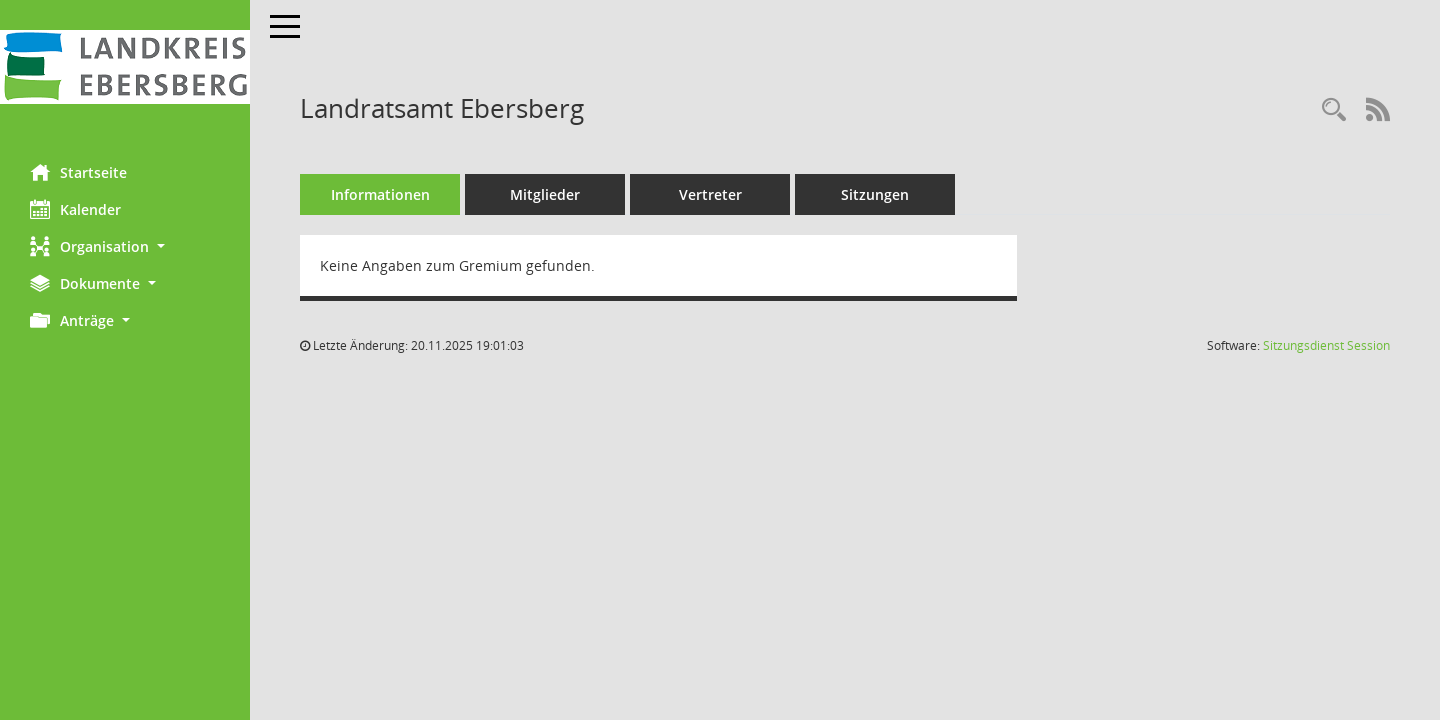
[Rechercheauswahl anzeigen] (1334, 110)
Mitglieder (545, 194)
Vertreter (710, 194)
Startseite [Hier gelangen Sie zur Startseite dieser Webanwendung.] (78, 172)
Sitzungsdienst (1326, 345)
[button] (125, 246)
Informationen (380, 194)
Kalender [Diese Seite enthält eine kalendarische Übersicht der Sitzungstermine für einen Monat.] (75, 209)
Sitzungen (875, 194)
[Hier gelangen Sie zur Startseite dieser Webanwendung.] (125, 67)
